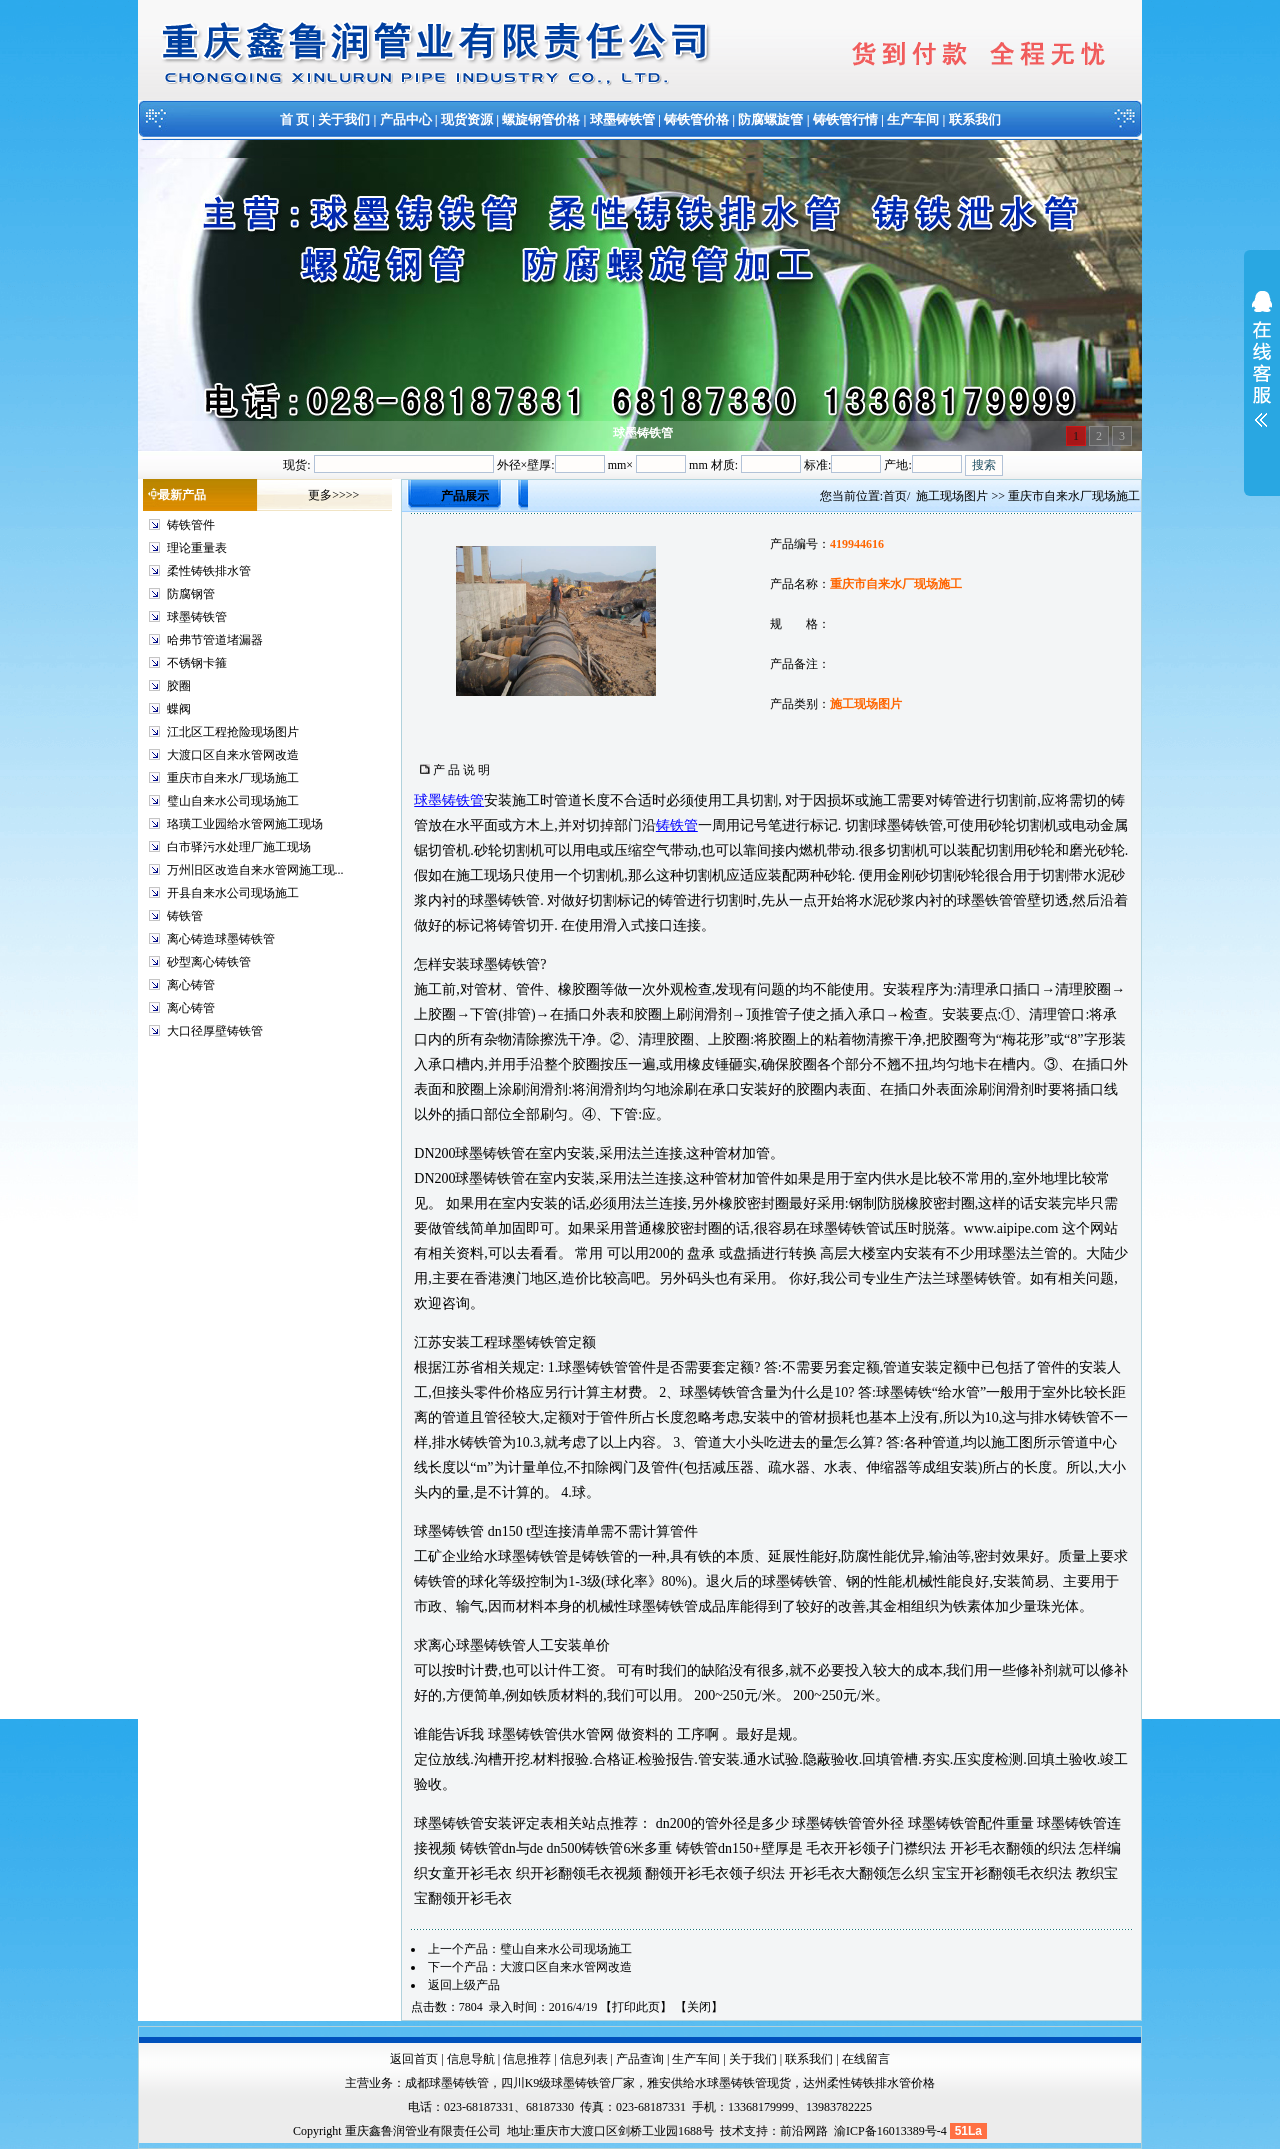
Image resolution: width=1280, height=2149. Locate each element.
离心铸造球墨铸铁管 (221, 939)
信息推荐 (527, 2059)
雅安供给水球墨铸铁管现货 (719, 2083)
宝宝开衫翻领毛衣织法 (1002, 1873)
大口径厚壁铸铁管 (215, 1031)
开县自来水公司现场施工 (233, 893)
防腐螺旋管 (770, 119)
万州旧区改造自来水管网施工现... (255, 870)
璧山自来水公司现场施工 (233, 801)
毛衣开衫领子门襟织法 (876, 1848)
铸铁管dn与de (501, 1848)
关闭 (699, 2007)
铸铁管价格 (696, 119)
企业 (456, 1556)
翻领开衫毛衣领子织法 (715, 1873)
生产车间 (913, 119)
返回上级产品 (464, 1985)
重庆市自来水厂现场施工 (233, 778)
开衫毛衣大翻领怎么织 (859, 1873)
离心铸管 (191, 985)
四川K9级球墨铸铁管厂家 (568, 2083)
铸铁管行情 (845, 119)
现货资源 (467, 119)
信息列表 (584, 2059)
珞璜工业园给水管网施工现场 (245, 824)
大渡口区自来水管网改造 (233, 755)
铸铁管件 (191, 525)
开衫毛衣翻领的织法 (1013, 1848)
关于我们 (344, 119)
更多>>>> (333, 495)
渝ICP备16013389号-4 (892, 2131)
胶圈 (179, 686)
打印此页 (636, 2007)
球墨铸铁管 (622, 119)
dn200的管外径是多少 (722, 1823)
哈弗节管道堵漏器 (215, 640)
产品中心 (406, 119)
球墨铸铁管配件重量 (971, 1823)
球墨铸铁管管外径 (848, 1823)
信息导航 (471, 2059)
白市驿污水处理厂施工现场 (239, 847)
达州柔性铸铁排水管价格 (869, 2083)
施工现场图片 (952, 496)
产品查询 (640, 2059)
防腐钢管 (191, 594)
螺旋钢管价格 (541, 119)
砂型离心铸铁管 (209, 962)
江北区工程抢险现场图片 (233, 732)
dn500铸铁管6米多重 (609, 1848)
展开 (1262, 372)
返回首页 (414, 2059)
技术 (732, 2131)
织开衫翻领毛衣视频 (579, 1873)
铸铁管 (185, 916)
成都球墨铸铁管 (447, 2083)
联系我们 (975, 119)
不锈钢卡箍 (197, 663)
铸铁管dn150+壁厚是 (739, 1848)
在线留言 (866, 2059)
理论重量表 (197, 548)
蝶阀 (179, 709)
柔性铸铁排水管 (209, 571)
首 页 (294, 119)
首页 (895, 496)
